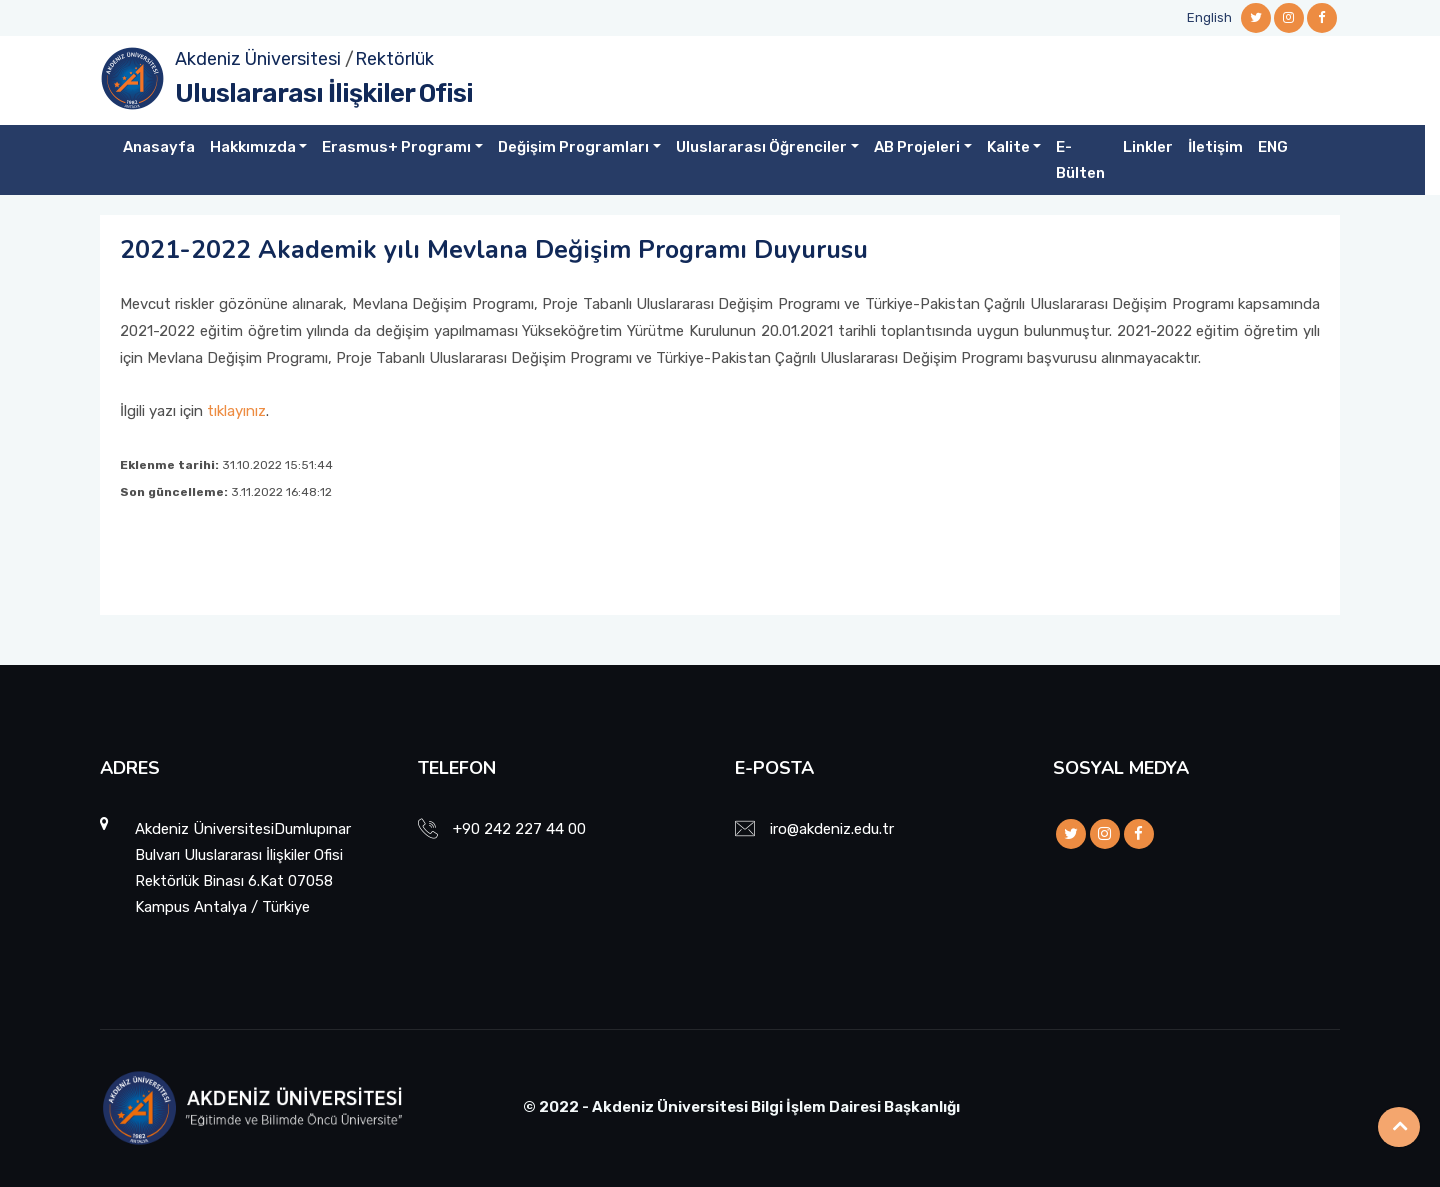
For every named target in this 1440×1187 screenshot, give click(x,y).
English (1209, 17)
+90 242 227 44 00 (519, 829)
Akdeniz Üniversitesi (258, 59)
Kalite (1008, 147)
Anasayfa (159, 147)
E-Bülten (1080, 160)
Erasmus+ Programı (396, 147)
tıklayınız (236, 411)
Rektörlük (394, 59)
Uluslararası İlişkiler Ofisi (324, 93)
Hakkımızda (253, 147)
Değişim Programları (573, 147)
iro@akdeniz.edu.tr (832, 829)
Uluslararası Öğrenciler (761, 147)
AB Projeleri (917, 147)
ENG (1273, 147)
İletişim (1215, 147)
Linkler (1148, 147)
